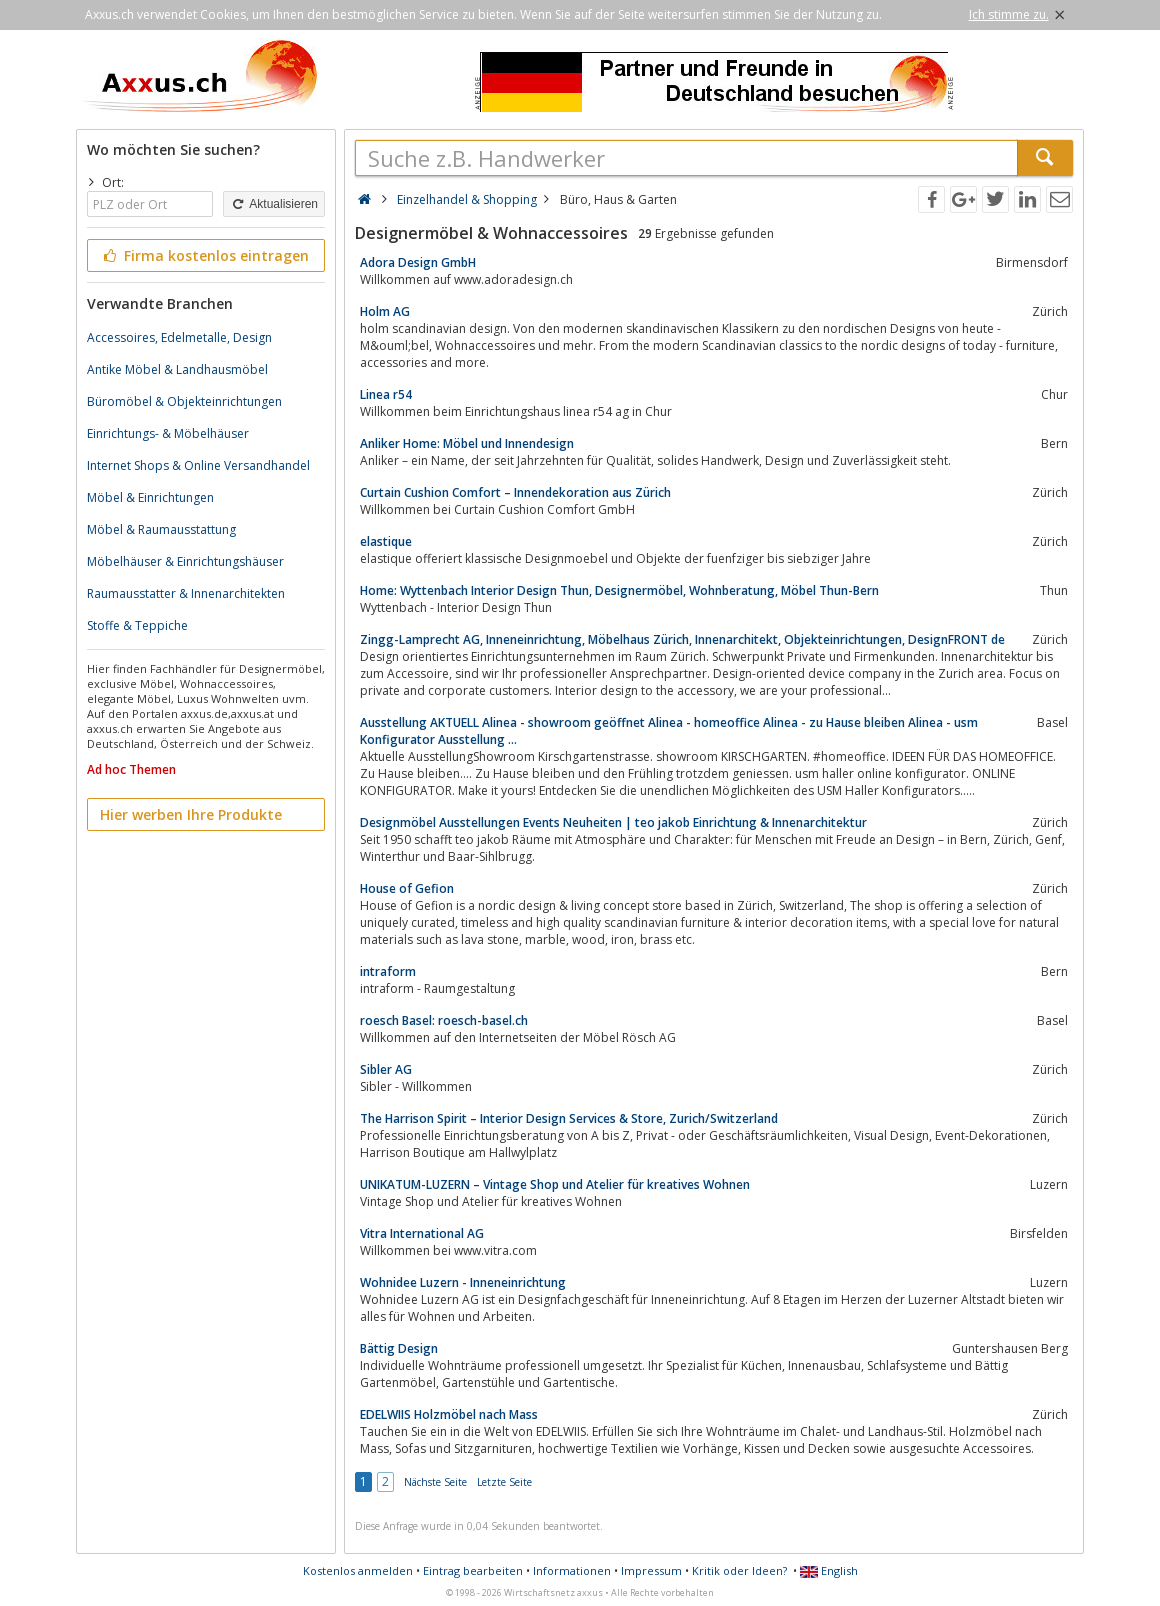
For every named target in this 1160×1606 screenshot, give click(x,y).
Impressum (651, 1570)
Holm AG (385, 311)
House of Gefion (407, 888)
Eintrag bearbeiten (473, 1570)
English (829, 1570)
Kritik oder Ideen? (739, 1570)
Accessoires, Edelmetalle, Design (179, 337)
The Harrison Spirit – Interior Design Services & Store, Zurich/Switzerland (569, 1118)
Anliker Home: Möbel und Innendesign (467, 443)
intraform (388, 971)
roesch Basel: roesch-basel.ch (444, 1020)
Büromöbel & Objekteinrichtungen (184, 401)
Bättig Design (399, 1348)
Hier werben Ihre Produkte (191, 814)
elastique (386, 541)
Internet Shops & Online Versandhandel (198, 465)
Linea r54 (386, 394)
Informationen (572, 1570)
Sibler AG (386, 1069)
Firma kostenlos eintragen (204, 255)
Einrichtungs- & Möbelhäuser (168, 433)
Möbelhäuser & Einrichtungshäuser (185, 561)
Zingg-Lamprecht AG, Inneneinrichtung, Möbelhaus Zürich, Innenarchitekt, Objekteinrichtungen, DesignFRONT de (682, 639)
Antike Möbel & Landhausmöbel (177, 369)
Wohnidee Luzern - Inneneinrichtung (463, 1282)
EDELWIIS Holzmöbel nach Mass (449, 1414)
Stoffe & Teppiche (137, 625)
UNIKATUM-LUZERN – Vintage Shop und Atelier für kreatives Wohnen (555, 1184)
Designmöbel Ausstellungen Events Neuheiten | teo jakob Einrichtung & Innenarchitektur (613, 822)
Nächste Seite (435, 1482)
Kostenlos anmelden (358, 1570)
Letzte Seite (504, 1482)
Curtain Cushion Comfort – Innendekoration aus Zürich (515, 492)
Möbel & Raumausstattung (161, 529)
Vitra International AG (422, 1233)
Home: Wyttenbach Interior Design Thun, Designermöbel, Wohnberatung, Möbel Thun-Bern (619, 590)
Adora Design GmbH (418, 262)
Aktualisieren (274, 204)
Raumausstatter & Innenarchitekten (186, 593)
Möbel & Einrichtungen (150, 497)
